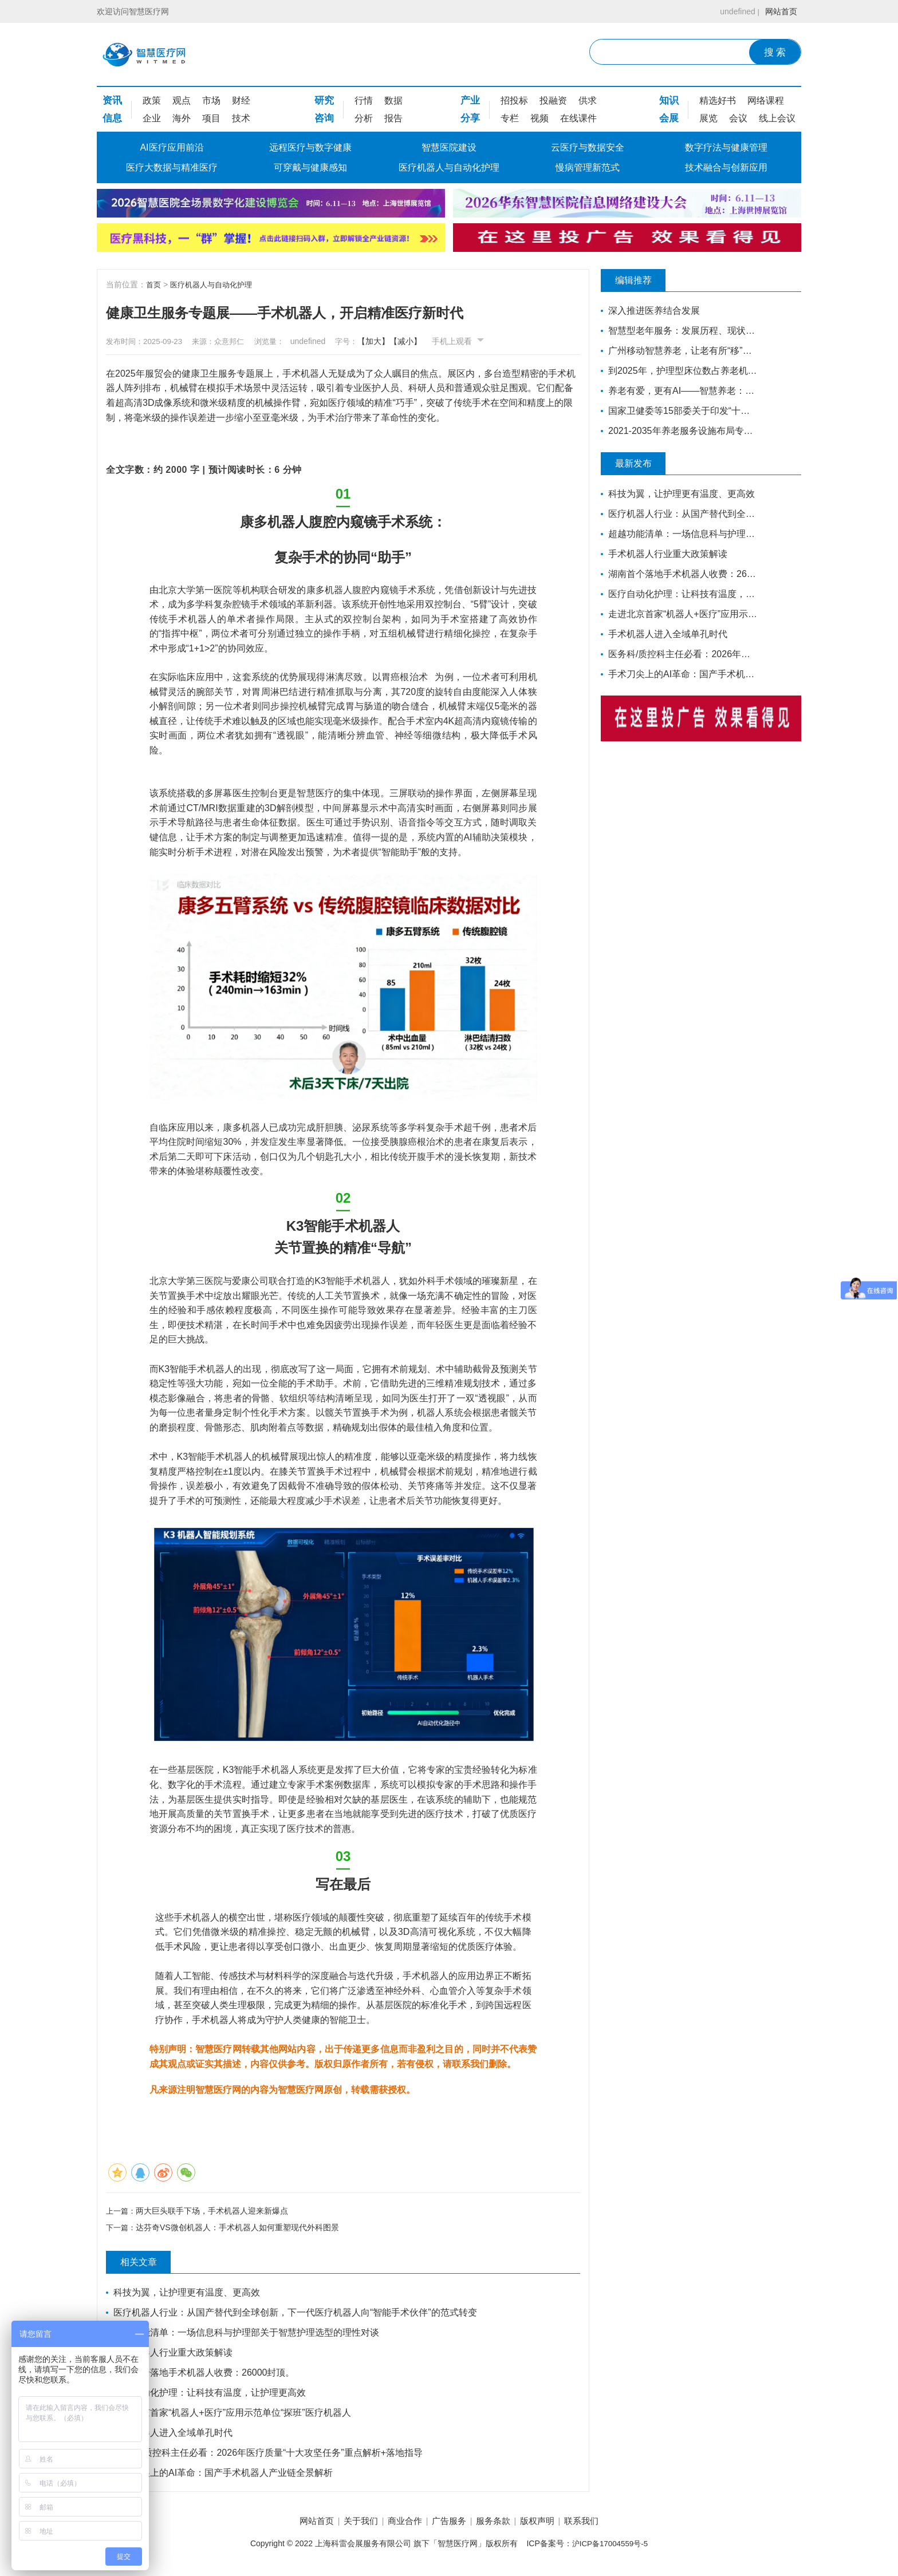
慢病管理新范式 (588, 167)
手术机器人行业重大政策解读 (174, 2355)
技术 (241, 118)
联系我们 (599, 2524)
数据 (393, 100)
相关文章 (146, 2264)
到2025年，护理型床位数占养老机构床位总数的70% (679, 371)
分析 (364, 118)
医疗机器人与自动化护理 (449, 167)
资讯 (112, 100)
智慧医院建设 (449, 147)
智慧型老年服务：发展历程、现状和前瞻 (679, 330)
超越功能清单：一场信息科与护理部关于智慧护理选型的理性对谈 (247, 2335)
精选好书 (717, 100)
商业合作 (398, 2524)
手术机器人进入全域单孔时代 (174, 2435)
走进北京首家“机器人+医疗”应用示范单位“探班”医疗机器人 (233, 2415)
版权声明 (549, 2524)
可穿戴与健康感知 (310, 167)
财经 (241, 100)
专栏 (510, 118)
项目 (211, 118)
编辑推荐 (640, 280)
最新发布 (640, 463)
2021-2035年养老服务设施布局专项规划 (679, 431)
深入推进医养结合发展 (655, 310)
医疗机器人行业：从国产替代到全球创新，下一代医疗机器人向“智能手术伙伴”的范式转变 (296, 2315)
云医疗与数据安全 (587, 147)
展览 (708, 118)
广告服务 (449, 2524)
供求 (587, 100)
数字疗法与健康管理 (726, 147)
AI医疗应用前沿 (171, 147)
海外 (181, 118)
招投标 (514, 100)
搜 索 (775, 52)
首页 (154, 284)
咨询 (324, 118)
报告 (393, 118)
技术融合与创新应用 (726, 167)
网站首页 (779, 11)
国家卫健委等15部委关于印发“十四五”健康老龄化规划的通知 (679, 411)
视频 (539, 118)
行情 (364, 100)
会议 (738, 118)
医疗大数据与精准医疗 (172, 167)
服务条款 (499, 2524)
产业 (470, 100)
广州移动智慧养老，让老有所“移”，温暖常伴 (679, 350)
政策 (152, 100)
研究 (324, 100)
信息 (112, 118)
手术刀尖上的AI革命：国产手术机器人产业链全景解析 (224, 2475)
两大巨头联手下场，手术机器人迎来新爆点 (214, 2210)
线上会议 (777, 118)
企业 (152, 118)
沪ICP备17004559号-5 (610, 2546)
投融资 (553, 100)
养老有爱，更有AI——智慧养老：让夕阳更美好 (679, 391)
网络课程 (765, 100)
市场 (211, 100)
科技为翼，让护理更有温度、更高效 (188, 2295)
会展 (669, 118)
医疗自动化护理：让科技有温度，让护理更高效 (211, 2395)
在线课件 (578, 118)
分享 (470, 118)
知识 (669, 100)
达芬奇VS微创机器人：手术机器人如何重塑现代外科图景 (239, 2229)
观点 (181, 100)
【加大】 (398, 341)
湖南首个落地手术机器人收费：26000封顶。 (205, 2375)
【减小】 (430, 341)
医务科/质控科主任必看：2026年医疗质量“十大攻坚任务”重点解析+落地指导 (269, 2455)
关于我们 (348, 2524)
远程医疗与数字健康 (310, 147)
